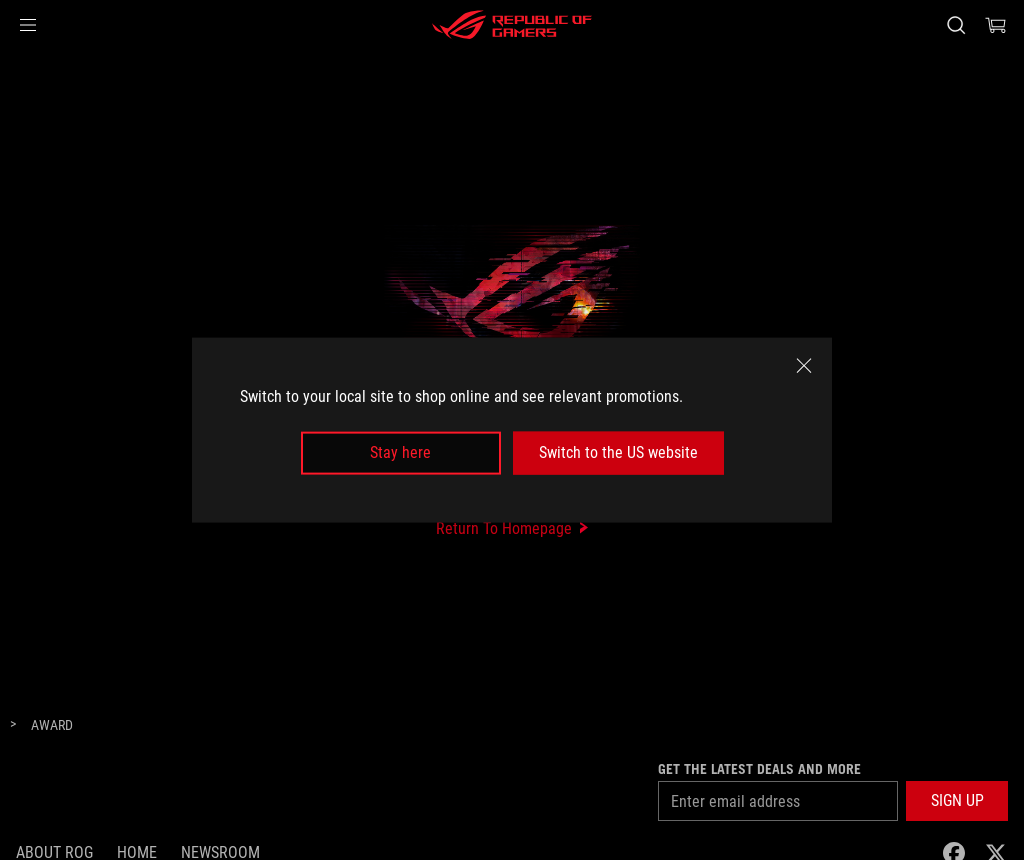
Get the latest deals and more (759, 769)
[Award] (52, 726)
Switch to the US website (618, 452)
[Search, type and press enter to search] (956, 25)
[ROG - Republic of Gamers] (512, 25)
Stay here (400, 452)
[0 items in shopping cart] (996, 25)
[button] (28, 25)
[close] (804, 366)
